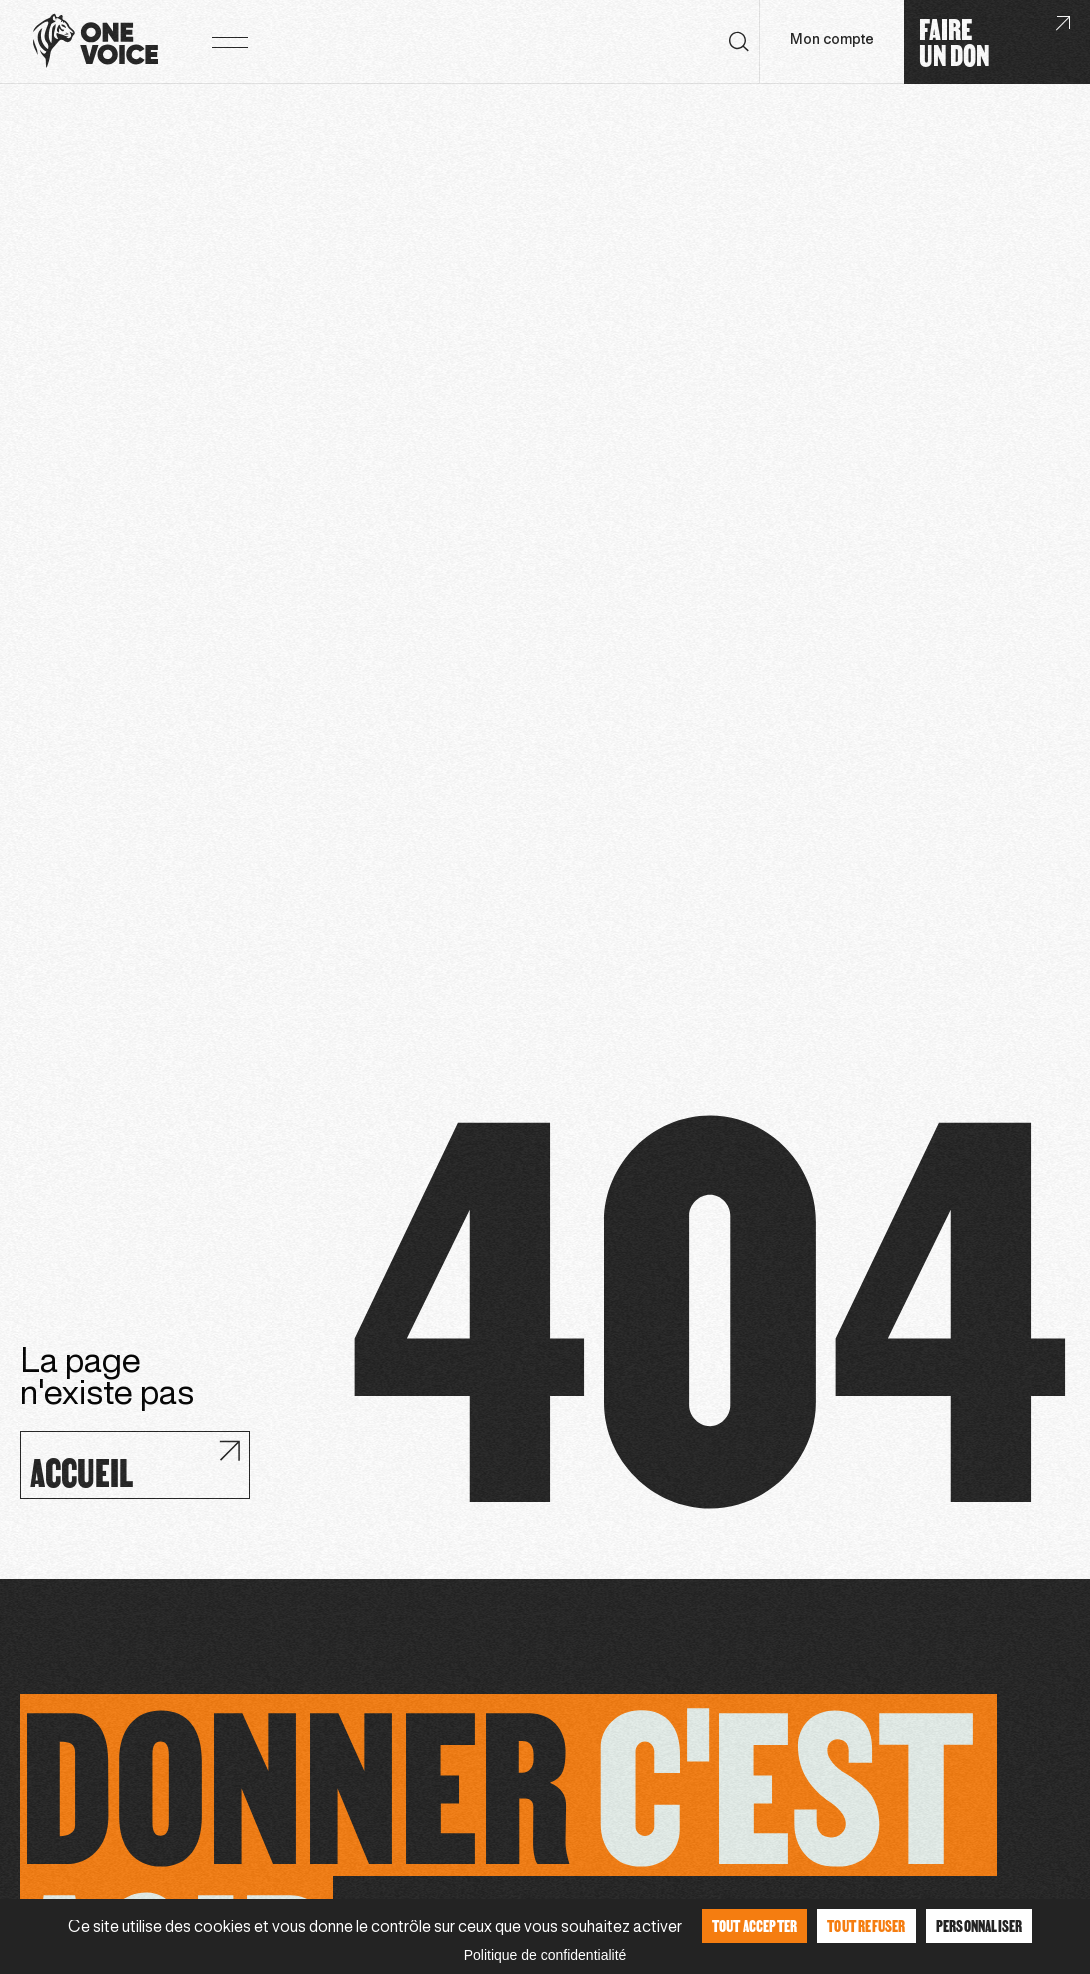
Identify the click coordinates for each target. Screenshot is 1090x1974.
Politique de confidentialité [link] (545, 1955)
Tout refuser (866, 1925)
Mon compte (832, 40)
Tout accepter (755, 1925)
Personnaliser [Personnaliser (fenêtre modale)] (979, 1925)
